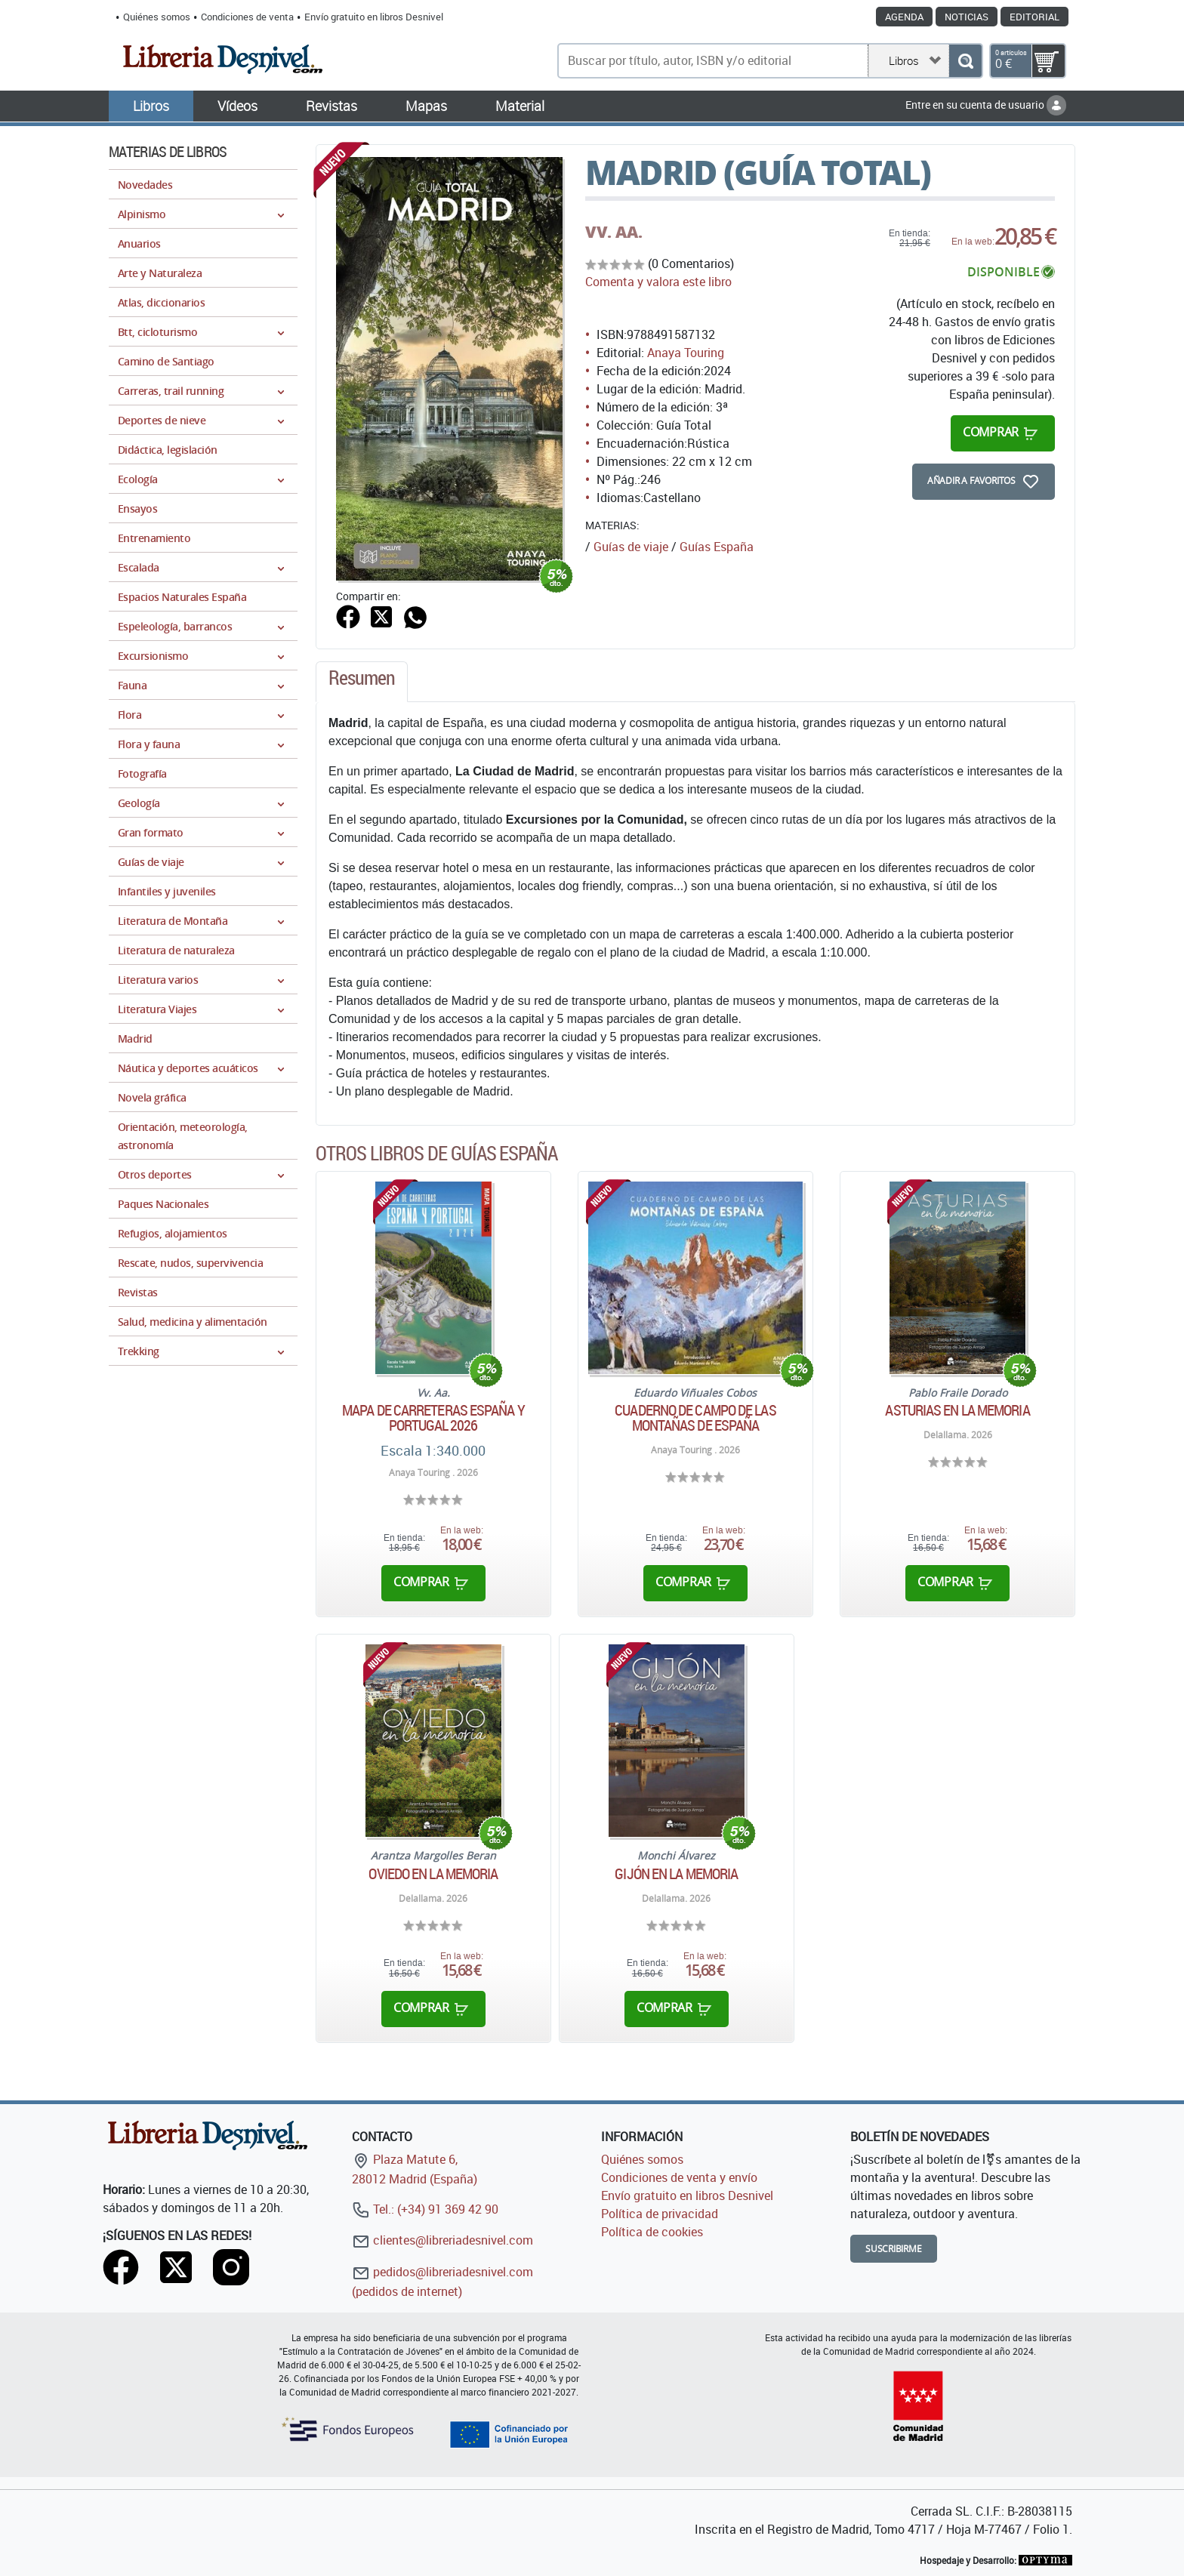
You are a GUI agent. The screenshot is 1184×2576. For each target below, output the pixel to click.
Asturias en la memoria (957, 1410)
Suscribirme (893, 2248)
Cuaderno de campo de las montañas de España (695, 1418)
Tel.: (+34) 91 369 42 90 (425, 2209)
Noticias (966, 16)
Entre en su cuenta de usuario (985, 104)
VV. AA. (614, 231)
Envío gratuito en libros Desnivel (373, 16)
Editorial (1034, 16)
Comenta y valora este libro (658, 281)
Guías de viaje (631, 546)
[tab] (362, 681)
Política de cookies (652, 2231)
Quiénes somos (156, 16)
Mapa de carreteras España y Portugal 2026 (433, 1418)
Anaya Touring (685, 352)
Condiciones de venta (247, 16)
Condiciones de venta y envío (679, 2177)
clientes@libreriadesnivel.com (442, 2240)
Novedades (145, 184)
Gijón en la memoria (676, 1873)
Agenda (904, 16)
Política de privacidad (659, 2213)
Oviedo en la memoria (433, 1873)
